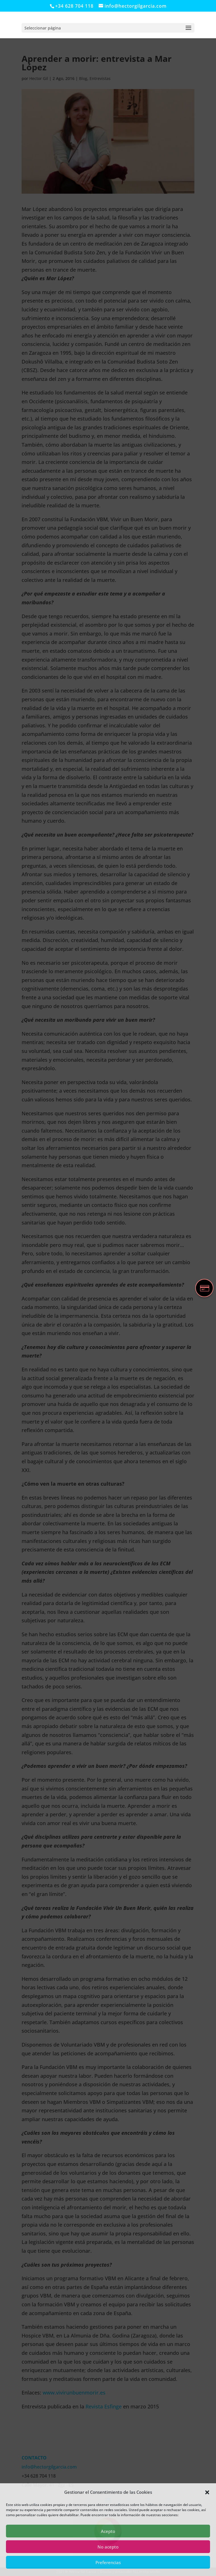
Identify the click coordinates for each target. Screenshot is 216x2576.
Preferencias (108, 2562)
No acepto (108, 2547)
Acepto (108, 2531)
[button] (207, 2492)
